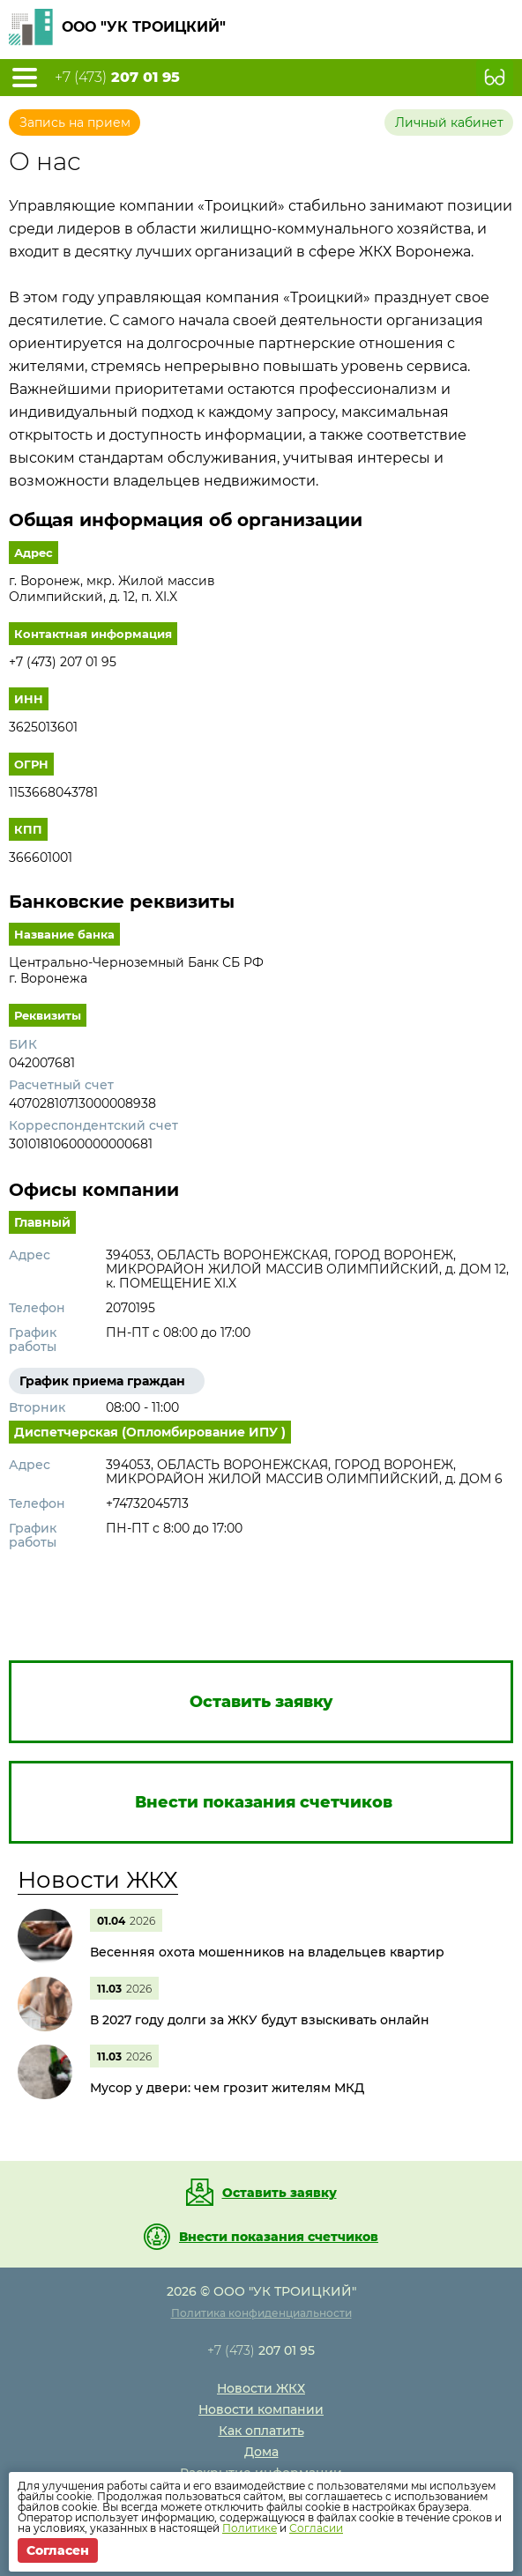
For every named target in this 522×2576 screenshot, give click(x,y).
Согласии (316, 2528)
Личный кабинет (449, 122)
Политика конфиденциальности (261, 2313)
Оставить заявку (279, 2192)
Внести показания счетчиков (278, 2237)
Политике (249, 2528)
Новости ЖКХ (98, 1880)
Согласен (57, 2550)
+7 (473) (117, 78)
